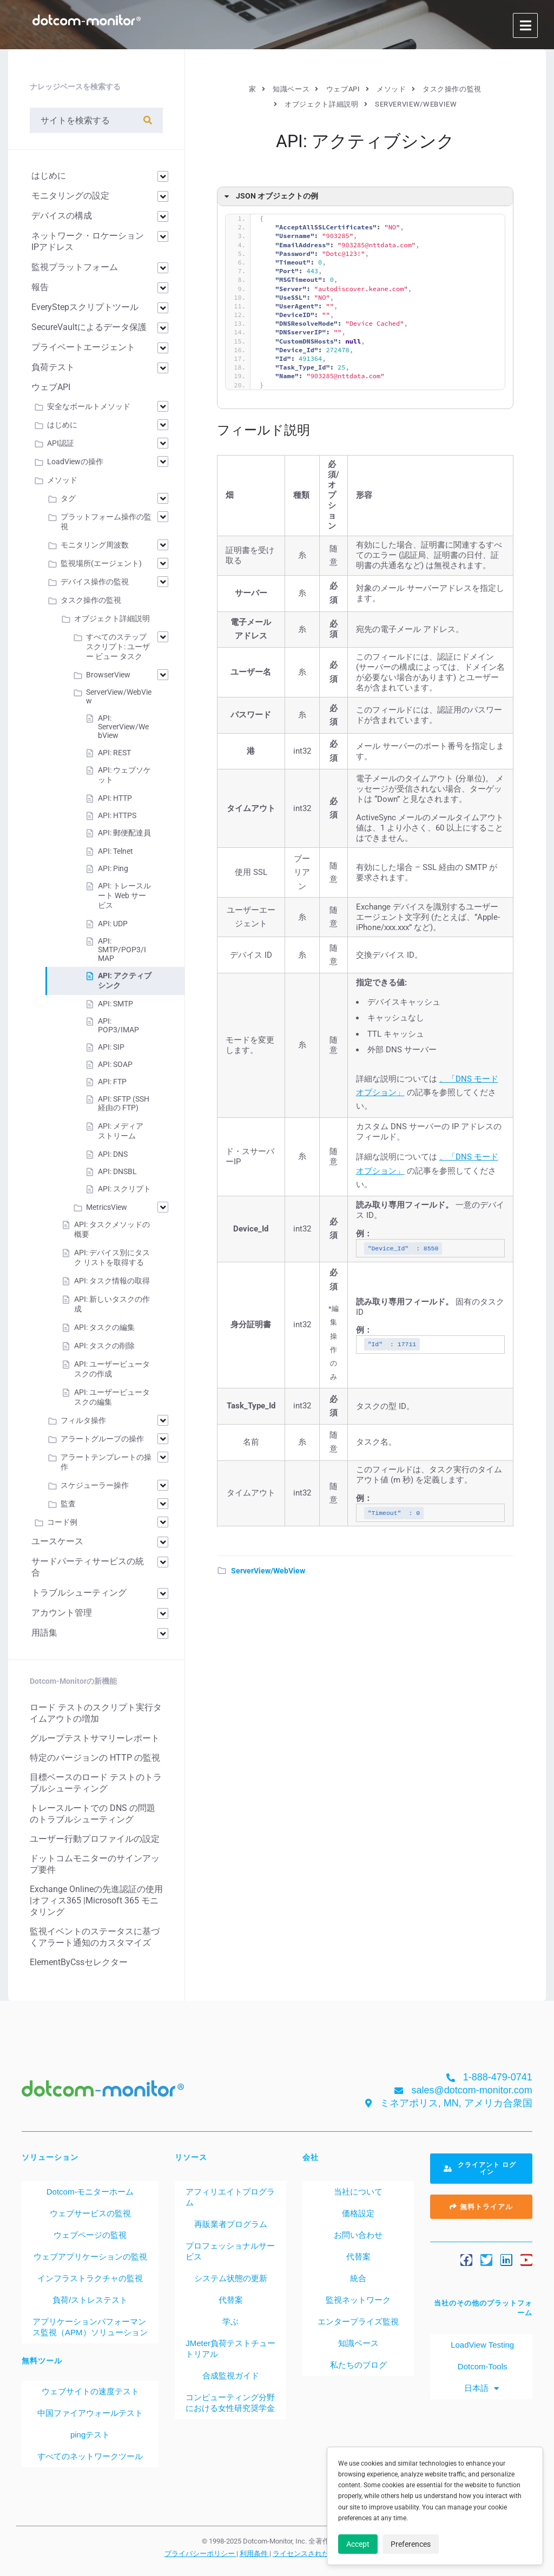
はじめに (48, 175)
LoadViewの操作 (75, 461)
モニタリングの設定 (70, 195)
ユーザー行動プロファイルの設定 (95, 1839)
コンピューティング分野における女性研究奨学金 (230, 2403)
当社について (358, 2191)
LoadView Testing (481, 2344)
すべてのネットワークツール (90, 2456)
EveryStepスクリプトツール (84, 307)
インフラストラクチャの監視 (90, 2278)
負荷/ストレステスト (90, 2299)
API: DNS (113, 1154)
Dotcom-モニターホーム (90, 2191)
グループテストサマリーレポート (95, 1738)
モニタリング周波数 (95, 545)
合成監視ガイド (230, 2375)
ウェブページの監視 (90, 2234)
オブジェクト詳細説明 (112, 618)
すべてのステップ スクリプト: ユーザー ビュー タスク (118, 647)
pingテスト (90, 2434)
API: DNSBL (117, 1171)
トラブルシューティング (79, 1592)
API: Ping (113, 868)
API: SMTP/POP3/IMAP (122, 950)
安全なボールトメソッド (88, 406)
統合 (358, 2278)
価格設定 (358, 2213)
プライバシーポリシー (200, 2553)
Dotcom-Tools (481, 2366)
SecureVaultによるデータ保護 (89, 327)
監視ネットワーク (358, 2299)
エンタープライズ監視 (358, 2321)
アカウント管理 (61, 1612)
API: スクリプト (124, 1188)
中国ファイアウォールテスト (90, 2412)
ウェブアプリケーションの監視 (90, 2256)
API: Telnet (115, 851)
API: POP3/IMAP (118, 1025)
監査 (68, 1503)
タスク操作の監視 (91, 600)
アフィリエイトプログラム (230, 2197)
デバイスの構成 (61, 215)
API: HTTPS (117, 815)
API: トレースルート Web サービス (124, 895)
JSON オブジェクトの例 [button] (269, 196)
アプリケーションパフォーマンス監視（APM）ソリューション (90, 2327)
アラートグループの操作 (102, 1438)
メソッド (62, 480)
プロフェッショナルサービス (230, 2251)
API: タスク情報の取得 (112, 1280)
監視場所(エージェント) (101, 563)
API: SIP (111, 1047)
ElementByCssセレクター (79, 1962)
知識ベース (358, 2343)
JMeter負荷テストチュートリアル (230, 2348)
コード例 (62, 1522)
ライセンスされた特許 (309, 2553)
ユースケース (57, 1541)
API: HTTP (115, 798)
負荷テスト (53, 367)
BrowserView (108, 674)
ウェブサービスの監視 (90, 2213)
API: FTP (112, 1081)
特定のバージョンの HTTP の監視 (95, 1758)
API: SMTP (115, 1003)
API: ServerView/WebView (123, 727)
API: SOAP (115, 1064)
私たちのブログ (358, 2364)
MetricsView (106, 1207)
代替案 (231, 2299)
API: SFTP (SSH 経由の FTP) (123, 1103)
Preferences (411, 2544)
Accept (358, 2544)
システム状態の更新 (230, 2278)
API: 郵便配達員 (124, 832)
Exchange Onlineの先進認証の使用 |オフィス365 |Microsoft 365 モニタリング (96, 1900)
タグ (68, 498)
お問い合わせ (358, 2234)
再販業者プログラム (230, 2224)
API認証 (60, 443)
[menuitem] (481, 2388)
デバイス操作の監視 (95, 581)
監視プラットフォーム (74, 267)
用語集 (44, 1633)
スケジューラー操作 (95, 1485)
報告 (40, 287)
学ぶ (230, 2321)
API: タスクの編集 (104, 1327)
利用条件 (254, 2553)
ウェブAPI (50, 387)
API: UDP (113, 923)
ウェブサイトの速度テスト (90, 2391)
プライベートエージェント (83, 347)
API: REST (114, 752)
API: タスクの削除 (104, 1345)
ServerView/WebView (268, 1570)
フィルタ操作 (83, 1420)
